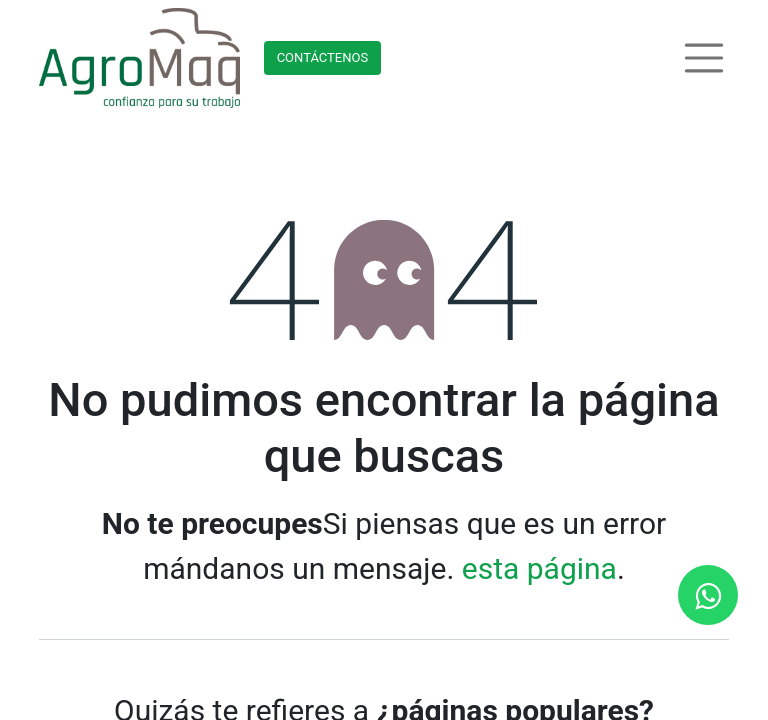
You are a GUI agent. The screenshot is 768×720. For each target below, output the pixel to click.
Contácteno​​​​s (323, 57)
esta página (539, 568)
